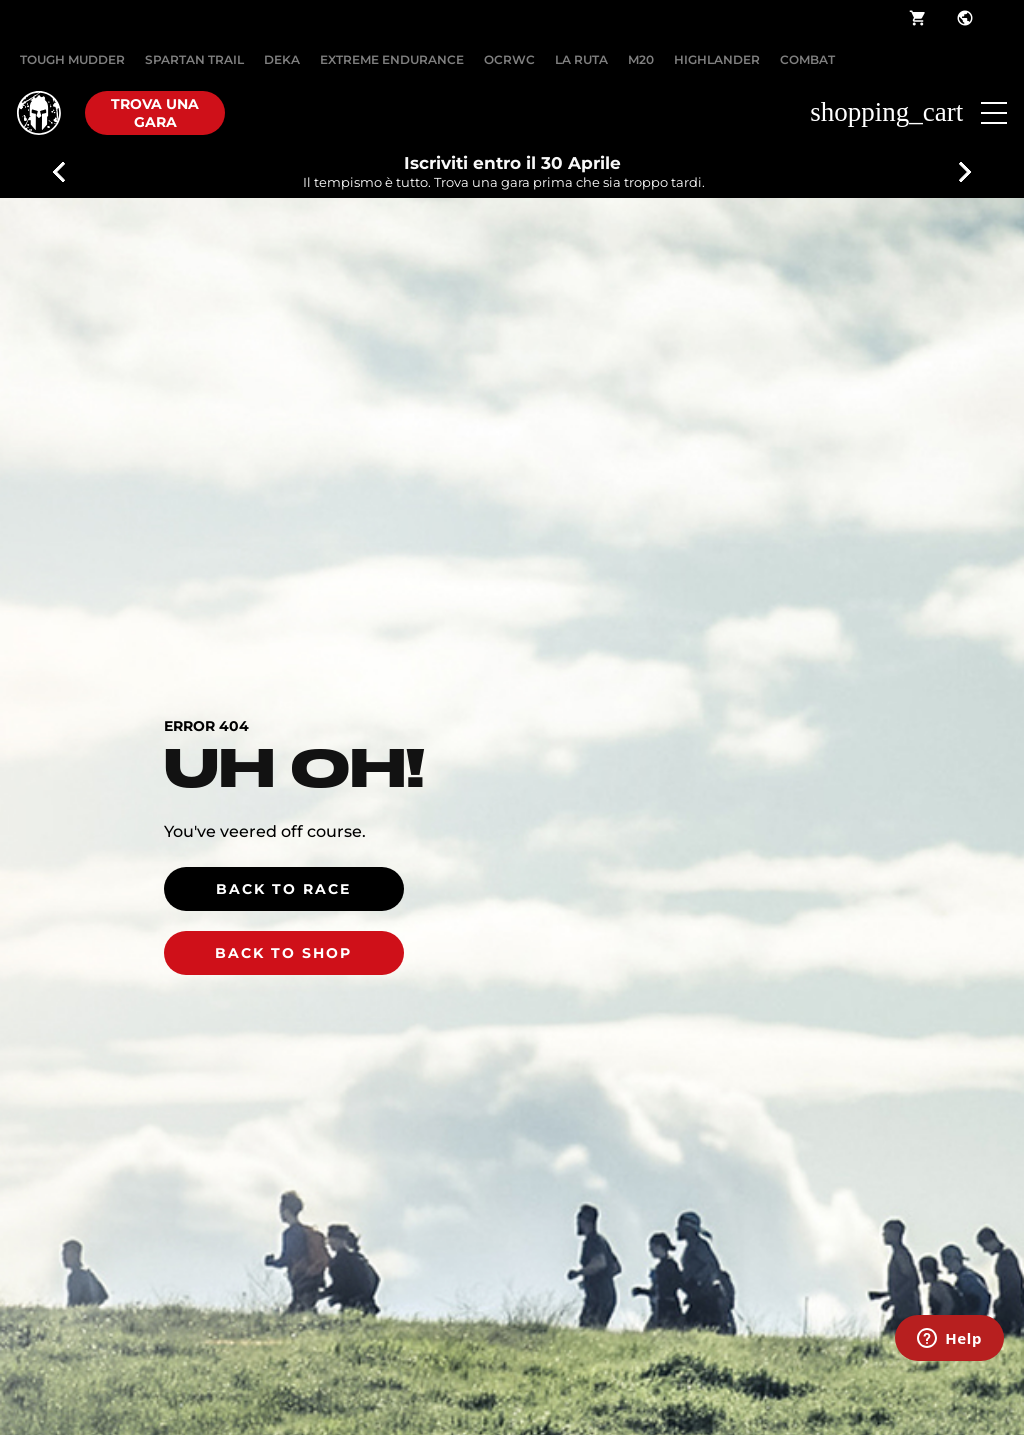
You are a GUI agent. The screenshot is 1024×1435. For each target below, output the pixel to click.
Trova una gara (155, 113)
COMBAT (807, 59)
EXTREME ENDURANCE (392, 59)
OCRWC (509, 59)
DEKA (282, 59)
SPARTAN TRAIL (194, 59)
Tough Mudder (72, 59)
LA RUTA (581, 59)
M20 (641, 59)
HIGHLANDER (717, 59)
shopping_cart (918, 18)
